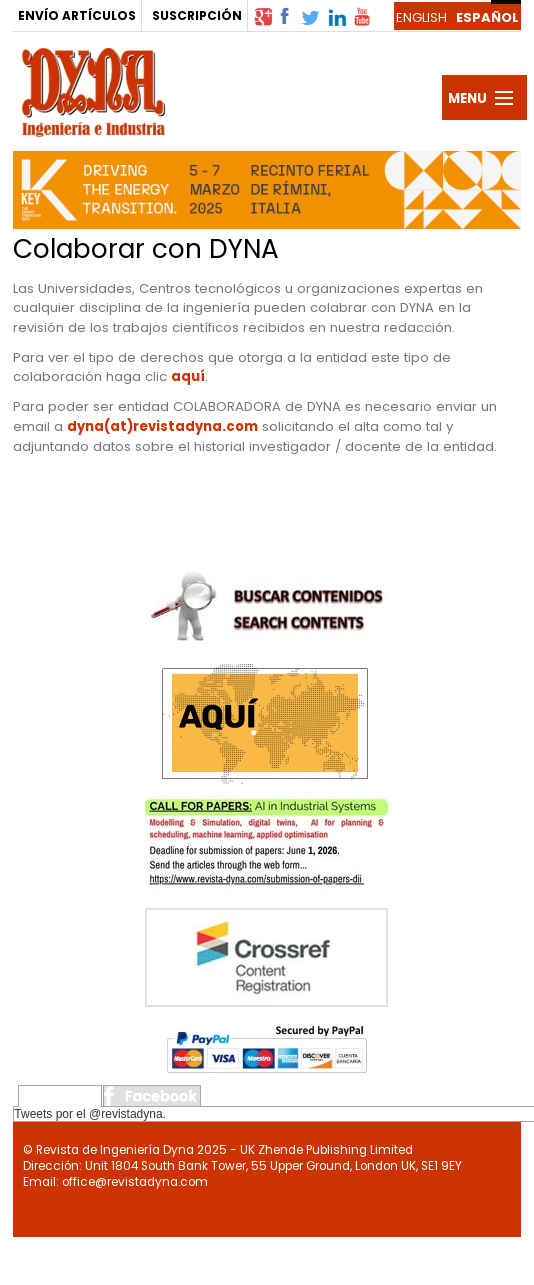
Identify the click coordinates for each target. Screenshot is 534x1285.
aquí (188, 376)
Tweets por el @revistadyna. (90, 1114)
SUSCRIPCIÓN (197, 15)
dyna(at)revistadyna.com (162, 426)
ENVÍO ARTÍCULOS (77, 15)
